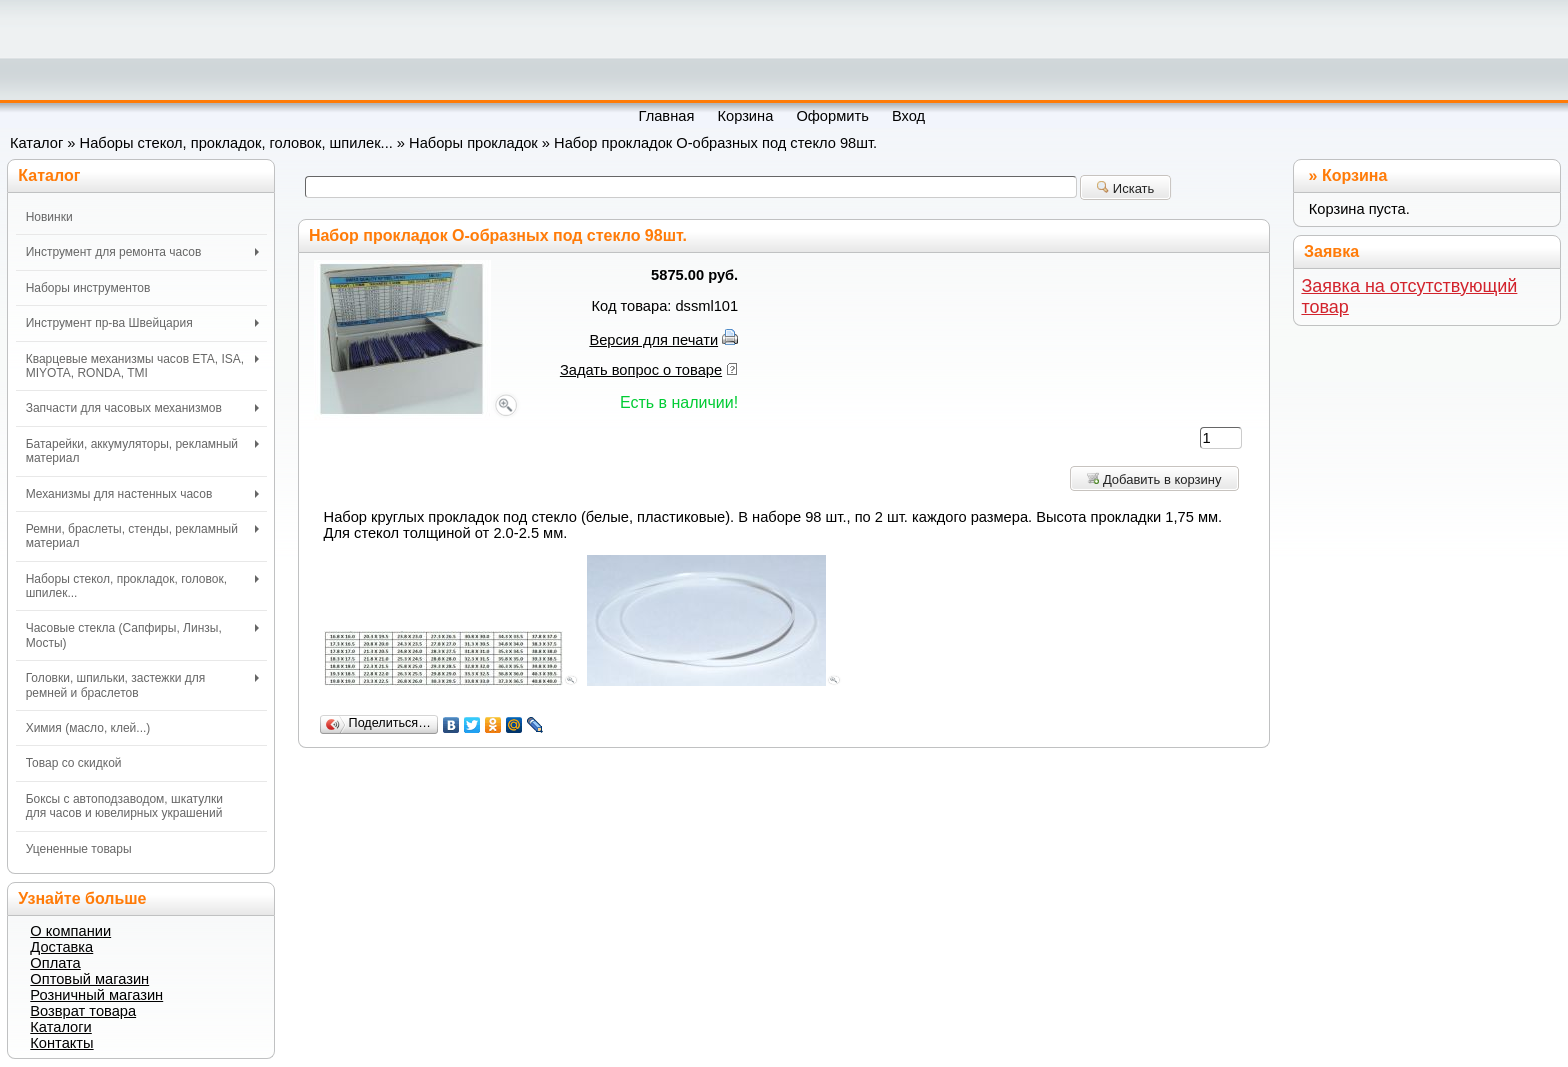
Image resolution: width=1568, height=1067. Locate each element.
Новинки (49, 217)
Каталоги (60, 1027)
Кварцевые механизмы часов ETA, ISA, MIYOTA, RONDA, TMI (142, 366)
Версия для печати (653, 340)
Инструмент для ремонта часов (142, 252)
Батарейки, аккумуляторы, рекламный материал (142, 451)
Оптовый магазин (89, 979)
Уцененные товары (79, 849)
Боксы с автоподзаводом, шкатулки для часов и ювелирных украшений (124, 806)
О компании (70, 931)
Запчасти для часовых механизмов (142, 408)
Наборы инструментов (88, 288)
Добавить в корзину (1154, 479)
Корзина (1354, 175)
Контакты (61, 1043)
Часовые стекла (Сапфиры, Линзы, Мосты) (142, 635)
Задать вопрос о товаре (641, 370)
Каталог (36, 143)
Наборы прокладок (473, 143)
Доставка (61, 947)
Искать (1125, 188)
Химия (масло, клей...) (88, 728)
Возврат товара (83, 1011)
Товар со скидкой (74, 763)
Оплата (55, 963)
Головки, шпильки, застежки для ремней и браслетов (142, 685)
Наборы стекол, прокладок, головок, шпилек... (236, 143)
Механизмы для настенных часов (142, 494)
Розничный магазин (96, 995)
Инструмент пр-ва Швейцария (142, 323)
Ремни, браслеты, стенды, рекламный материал (142, 536)
